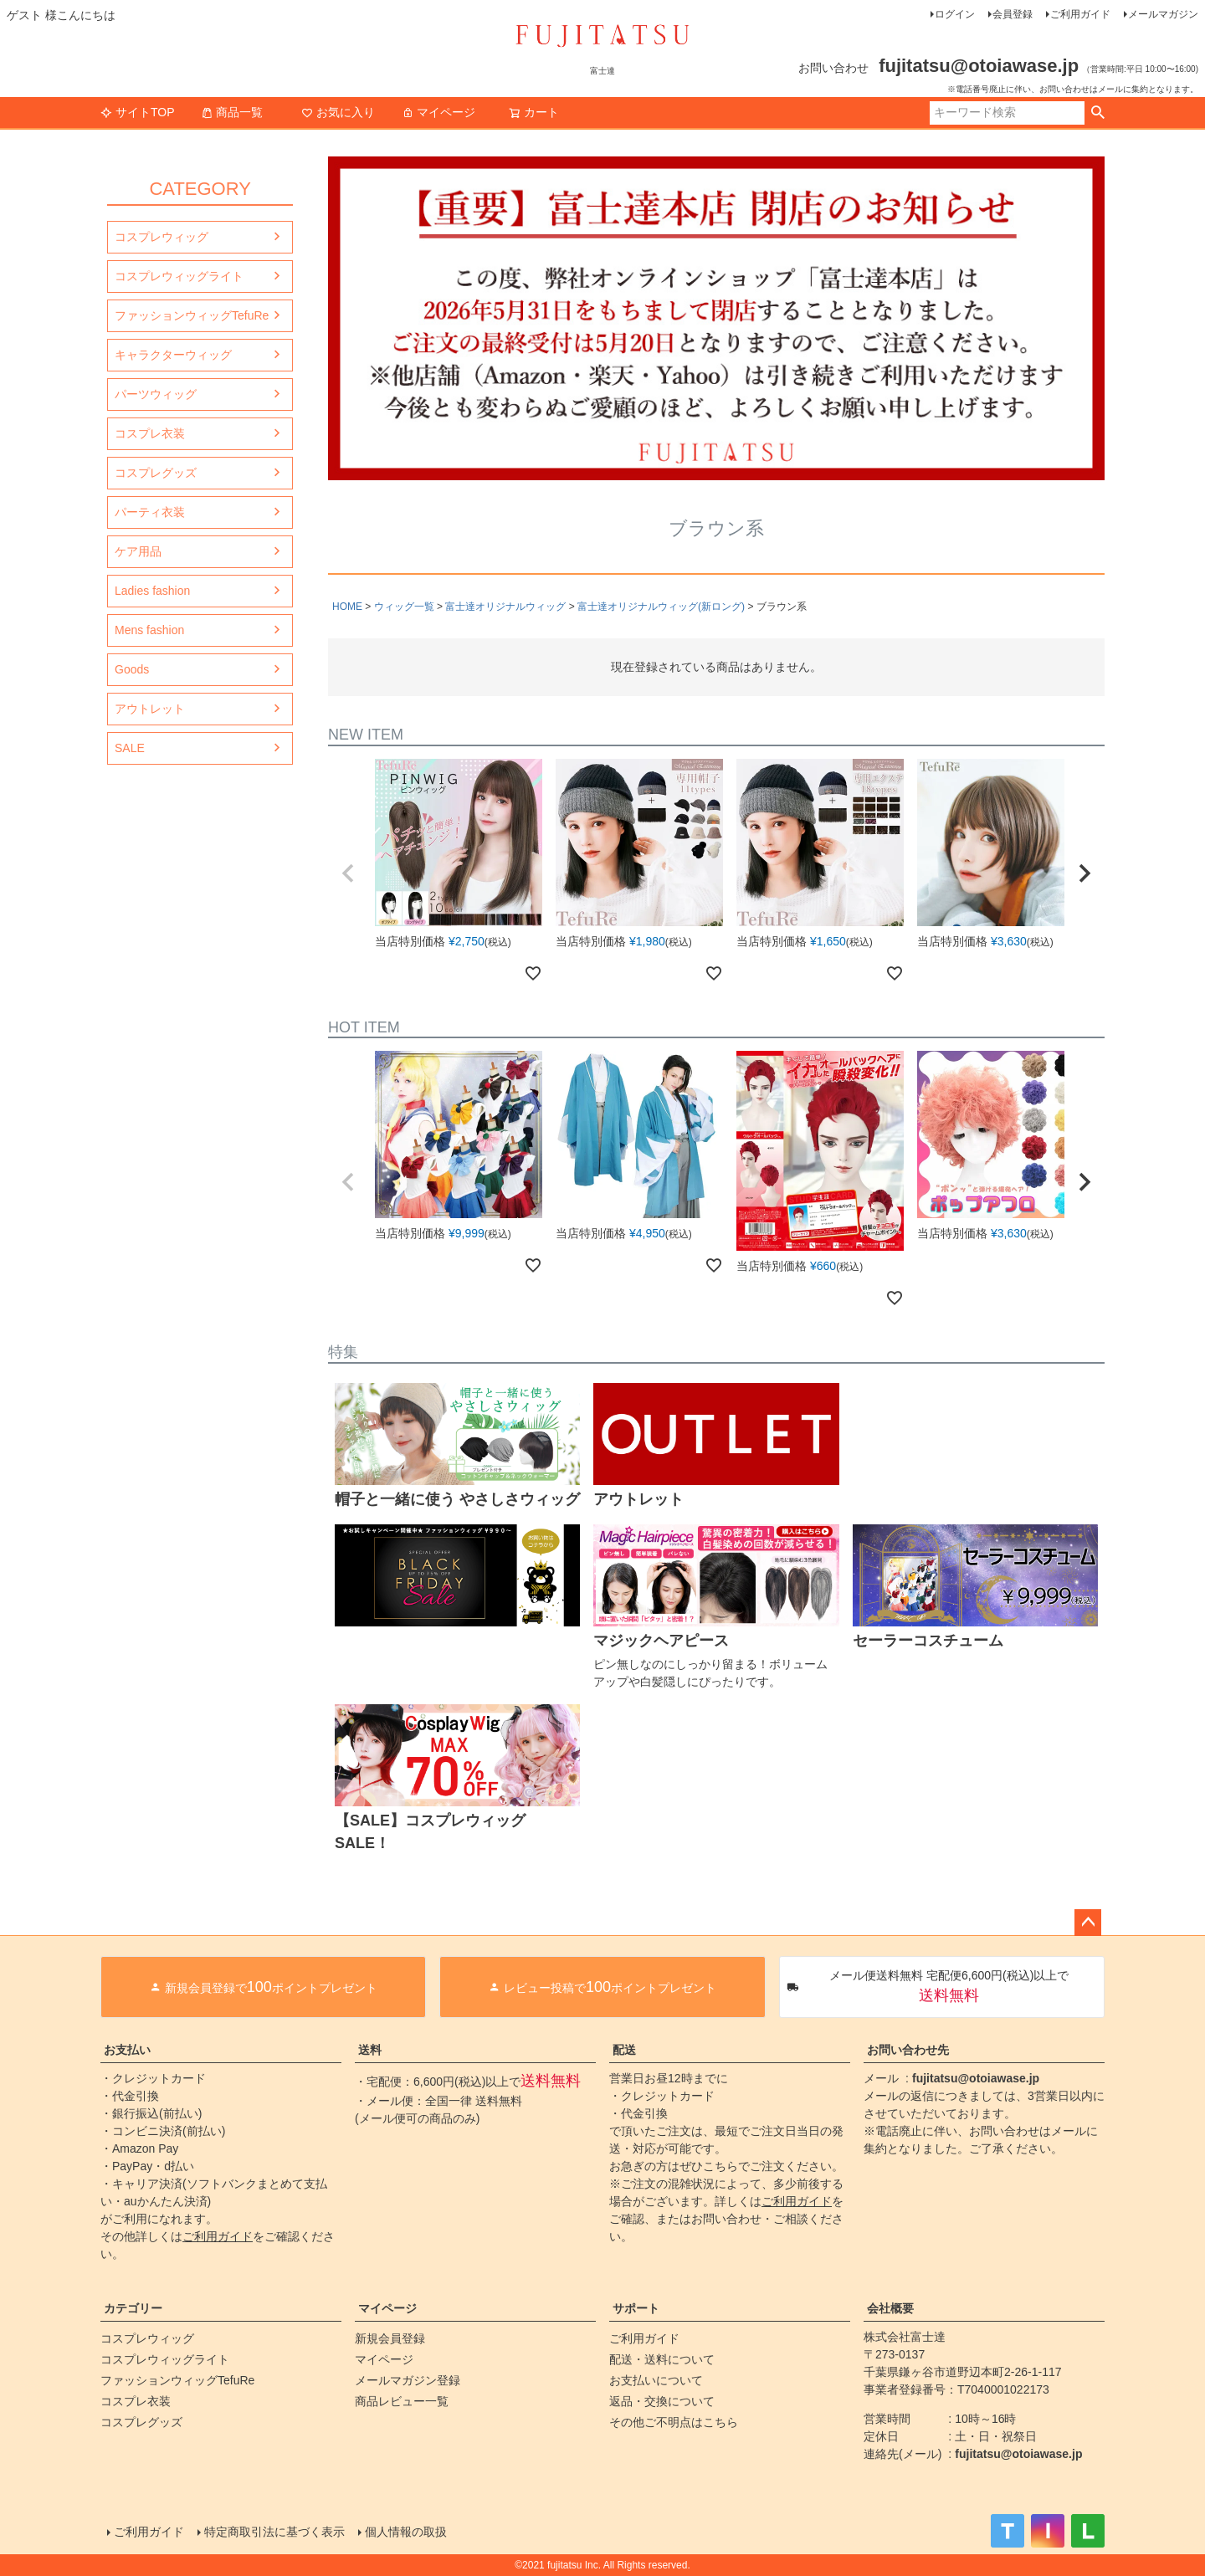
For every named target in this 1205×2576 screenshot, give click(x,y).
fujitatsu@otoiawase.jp (975, 2078)
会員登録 (1012, 14)
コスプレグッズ (156, 472)
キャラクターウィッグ (173, 354)
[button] (348, 873)
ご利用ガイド (1080, 14)
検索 (1097, 113)
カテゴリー (133, 2308)
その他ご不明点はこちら (673, 2422)
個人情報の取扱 (406, 2531)
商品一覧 (232, 112)
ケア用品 (138, 551)
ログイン (955, 14)
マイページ (438, 112)
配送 (624, 2049)
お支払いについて (656, 2380)
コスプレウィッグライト (179, 276)
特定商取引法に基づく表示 (274, 2531)
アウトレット (150, 708)
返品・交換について (662, 2401)
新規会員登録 (390, 2338)
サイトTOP (137, 112)
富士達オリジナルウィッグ (505, 606)
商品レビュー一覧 (402, 2401)
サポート (636, 2308)
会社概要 (890, 2308)
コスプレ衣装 (150, 433)
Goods (132, 669)
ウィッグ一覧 (404, 606)
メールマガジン (1163, 14)
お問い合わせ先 (908, 2049)
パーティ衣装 (150, 512)
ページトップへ (1087, 1922)
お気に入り (338, 112)
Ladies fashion (152, 590)
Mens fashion (149, 630)
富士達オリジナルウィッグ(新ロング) (661, 606)
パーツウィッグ (156, 394)
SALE (130, 748)
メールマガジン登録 (407, 2380)
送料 (370, 2049)
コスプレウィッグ (161, 236)
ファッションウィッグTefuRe (192, 315)
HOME (347, 606)
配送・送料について (662, 2359)
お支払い (127, 2049)
